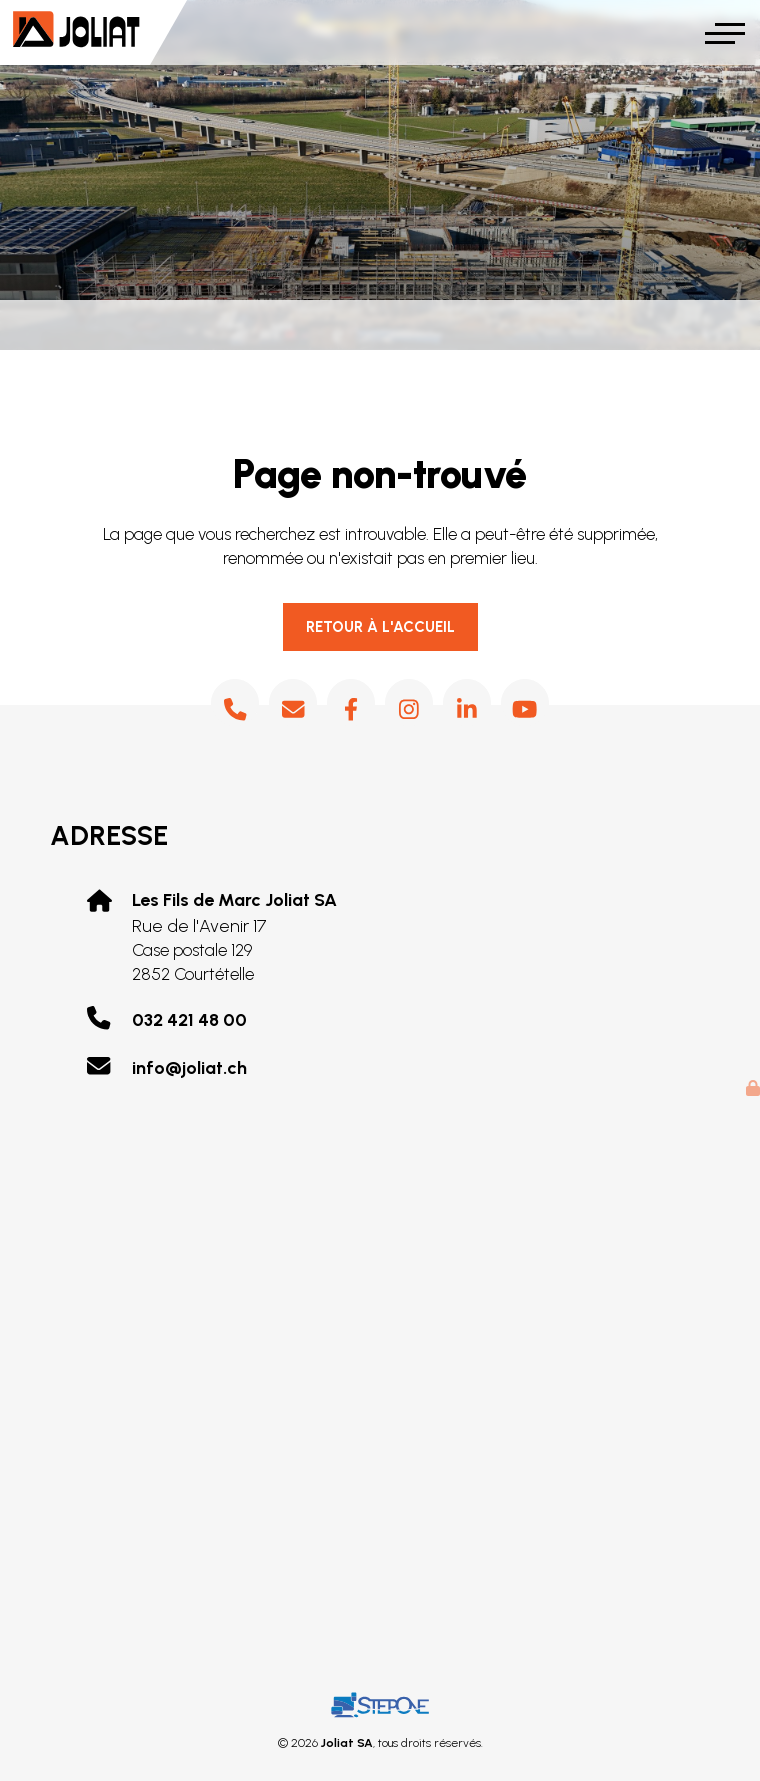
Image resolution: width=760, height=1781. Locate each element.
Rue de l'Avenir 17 (234, 937)
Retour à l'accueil (380, 627)
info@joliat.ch (189, 1068)
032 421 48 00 (189, 1020)
